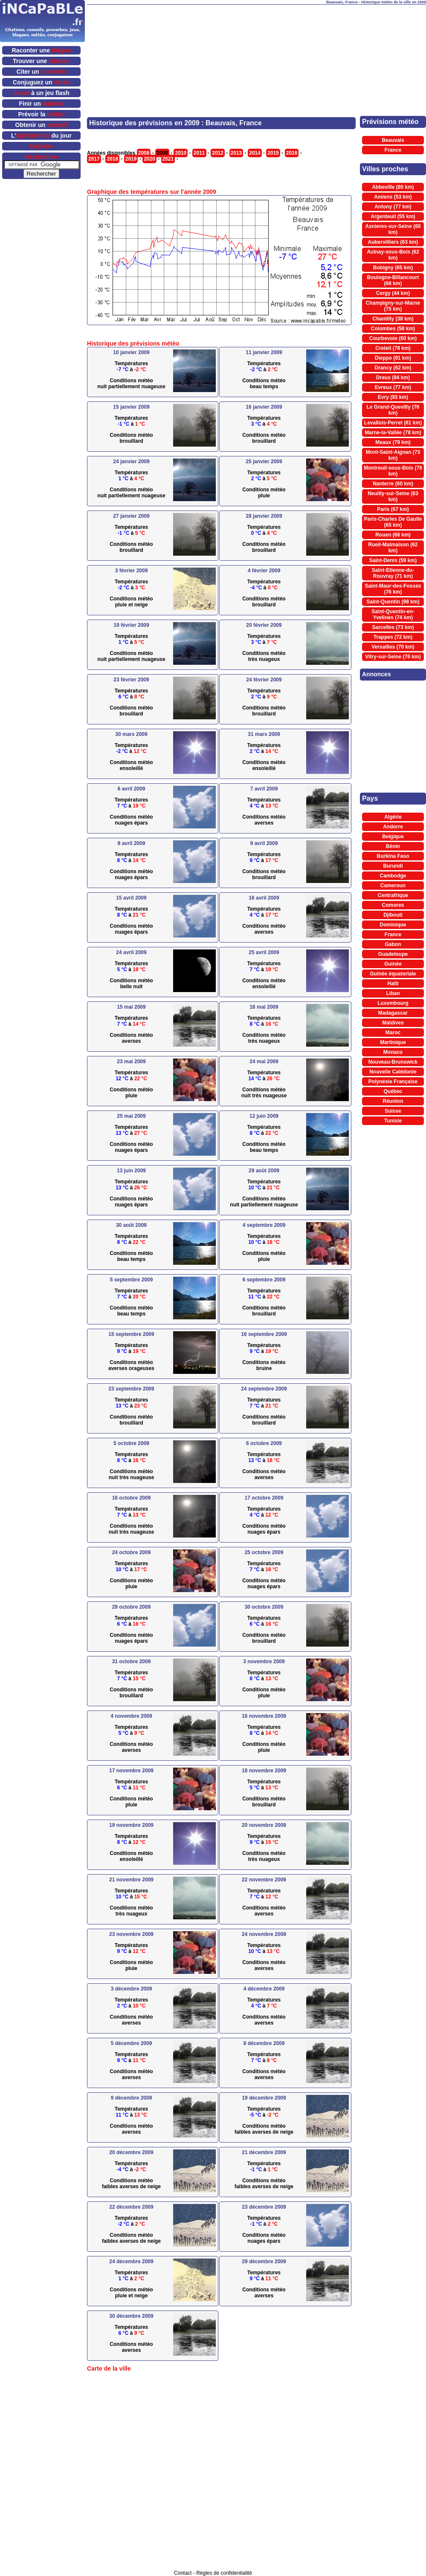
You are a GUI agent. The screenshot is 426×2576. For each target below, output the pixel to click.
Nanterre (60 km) (393, 484)
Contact (182, 2573)
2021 (168, 159)
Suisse (393, 1111)
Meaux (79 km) (393, 442)
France (393, 150)
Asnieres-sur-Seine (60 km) (392, 229)
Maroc (392, 1033)
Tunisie (393, 1121)
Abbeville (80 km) (393, 187)
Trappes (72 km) (393, 637)
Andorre (393, 827)
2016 (292, 153)
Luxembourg (393, 1003)
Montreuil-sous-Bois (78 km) (393, 471)
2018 (112, 159)
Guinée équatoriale (393, 974)
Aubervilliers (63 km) (393, 242)
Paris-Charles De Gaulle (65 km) (393, 522)
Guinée (393, 964)
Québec (392, 1091)
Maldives (393, 1023)
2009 (162, 153)
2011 (199, 153)
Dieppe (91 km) (393, 358)
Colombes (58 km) (393, 329)
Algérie (393, 817)
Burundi (393, 866)
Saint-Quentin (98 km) (392, 602)
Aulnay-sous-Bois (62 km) (393, 255)
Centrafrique (393, 895)
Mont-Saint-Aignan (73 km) (393, 455)
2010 (180, 153)
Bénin (393, 846)
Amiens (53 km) (393, 197)
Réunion (393, 1101)
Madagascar (393, 1013)
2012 (217, 153)
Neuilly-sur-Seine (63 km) (393, 496)
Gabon (393, 944)
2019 (131, 159)
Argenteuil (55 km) (393, 216)
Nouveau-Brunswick (392, 1062)
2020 (149, 159)
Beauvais (393, 140)
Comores (393, 905)
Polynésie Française (392, 1082)
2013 (236, 153)
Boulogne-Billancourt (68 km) (393, 280)
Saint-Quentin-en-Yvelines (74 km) (392, 614)
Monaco (393, 1052)
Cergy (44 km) (393, 293)
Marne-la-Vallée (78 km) (393, 433)
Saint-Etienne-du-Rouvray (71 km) (393, 573)
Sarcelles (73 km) (393, 627)
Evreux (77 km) (393, 387)
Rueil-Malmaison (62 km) (392, 548)
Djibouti (393, 915)
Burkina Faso (393, 856)
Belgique (393, 836)
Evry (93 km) (393, 397)
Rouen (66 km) (393, 535)
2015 (273, 153)
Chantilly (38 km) (392, 319)
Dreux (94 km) (393, 378)
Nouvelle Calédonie (393, 1072)
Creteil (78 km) (393, 348)
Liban (393, 993)
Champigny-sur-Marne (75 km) (393, 306)
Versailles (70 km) (392, 647)
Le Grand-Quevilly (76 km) (392, 410)
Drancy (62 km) (392, 368)
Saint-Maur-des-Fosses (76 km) (393, 589)
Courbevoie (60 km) (393, 338)
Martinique (393, 1042)
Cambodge (393, 876)
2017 (94, 159)
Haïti (392, 984)
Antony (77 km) (393, 207)
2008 (144, 153)
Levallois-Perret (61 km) (393, 423)
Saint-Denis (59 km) (393, 560)
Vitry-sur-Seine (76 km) (393, 657)
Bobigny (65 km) (393, 268)
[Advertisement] (201, 47)
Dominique (393, 925)
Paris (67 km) (393, 509)
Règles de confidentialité (224, 2573)
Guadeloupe (393, 954)
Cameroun (393, 885)
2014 (255, 153)
